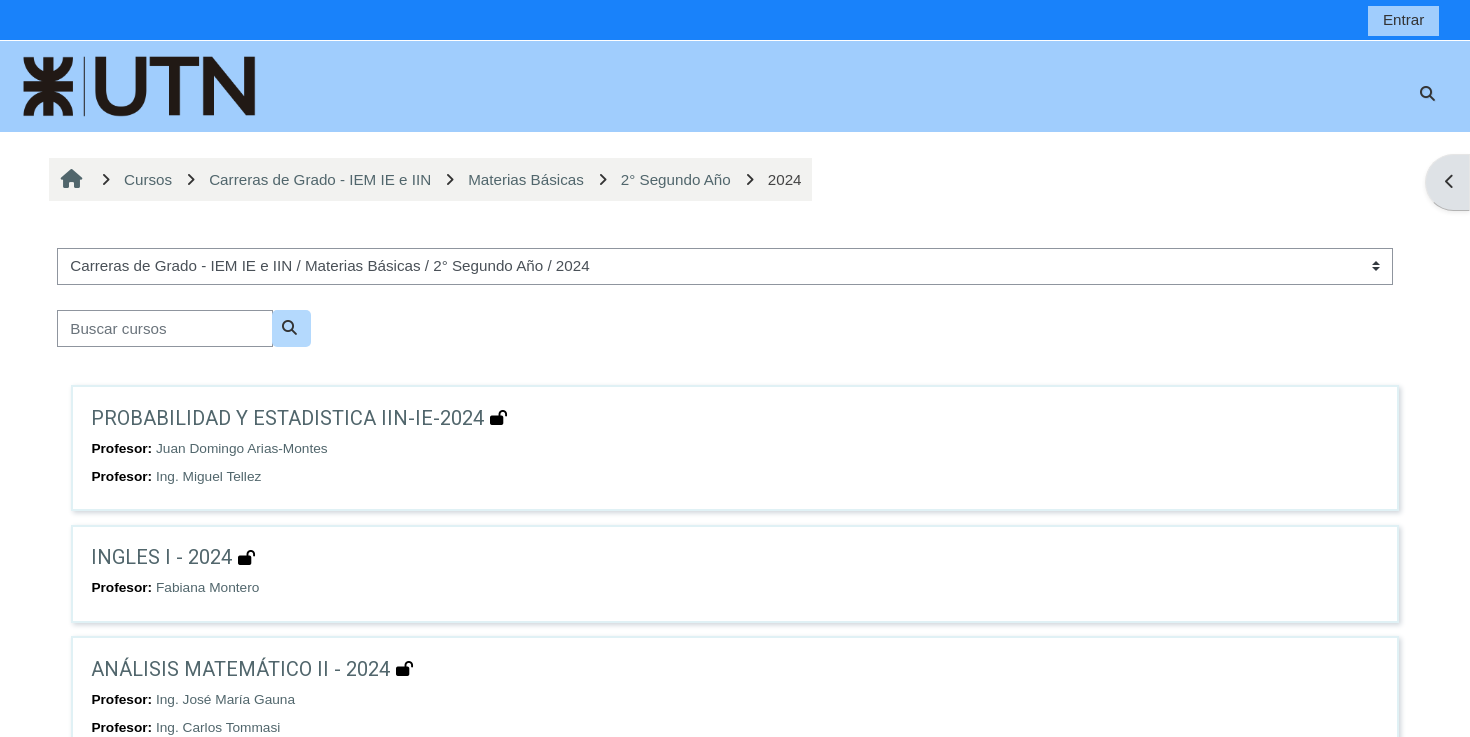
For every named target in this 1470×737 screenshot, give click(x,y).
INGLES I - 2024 (161, 557)
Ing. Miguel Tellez (208, 476)
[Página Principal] (140, 84)
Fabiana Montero (207, 587)
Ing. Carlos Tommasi (218, 727)
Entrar (1403, 19)
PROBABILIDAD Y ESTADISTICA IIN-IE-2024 (287, 418)
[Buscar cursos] (165, 328)
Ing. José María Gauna (225, 699)
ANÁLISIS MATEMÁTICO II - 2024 (240, 669)
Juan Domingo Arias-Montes (242, 448)
